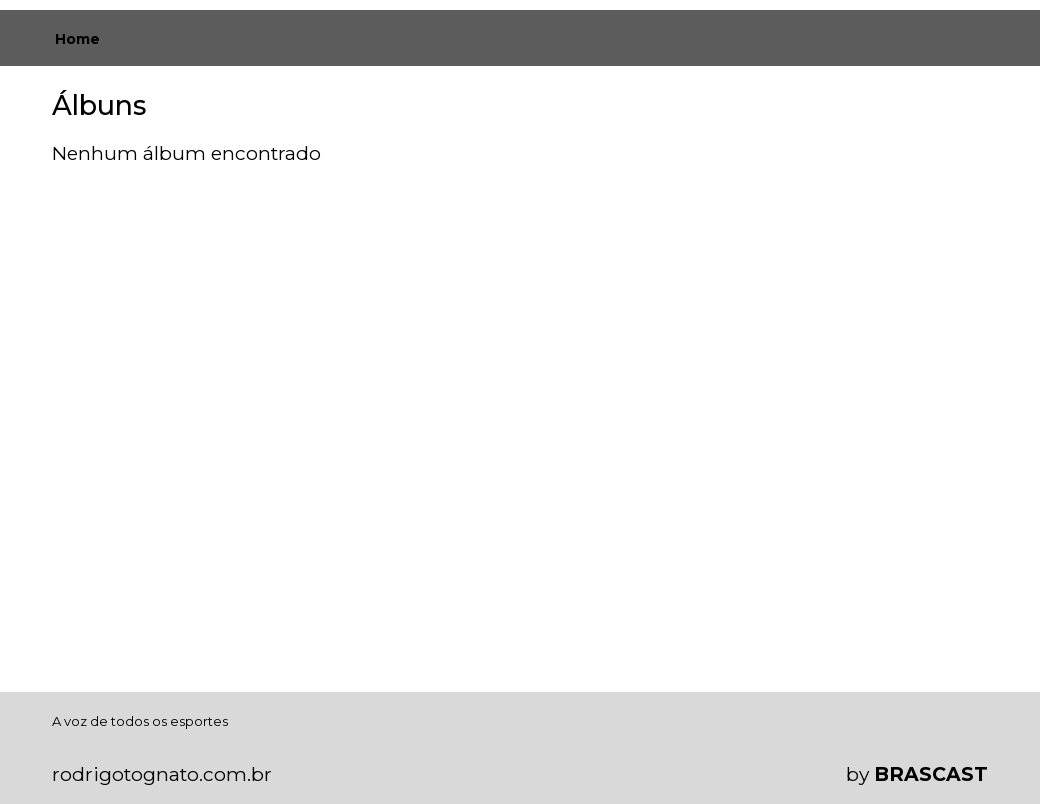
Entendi (962, 725)
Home (77, 39)
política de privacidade (118, 755)
